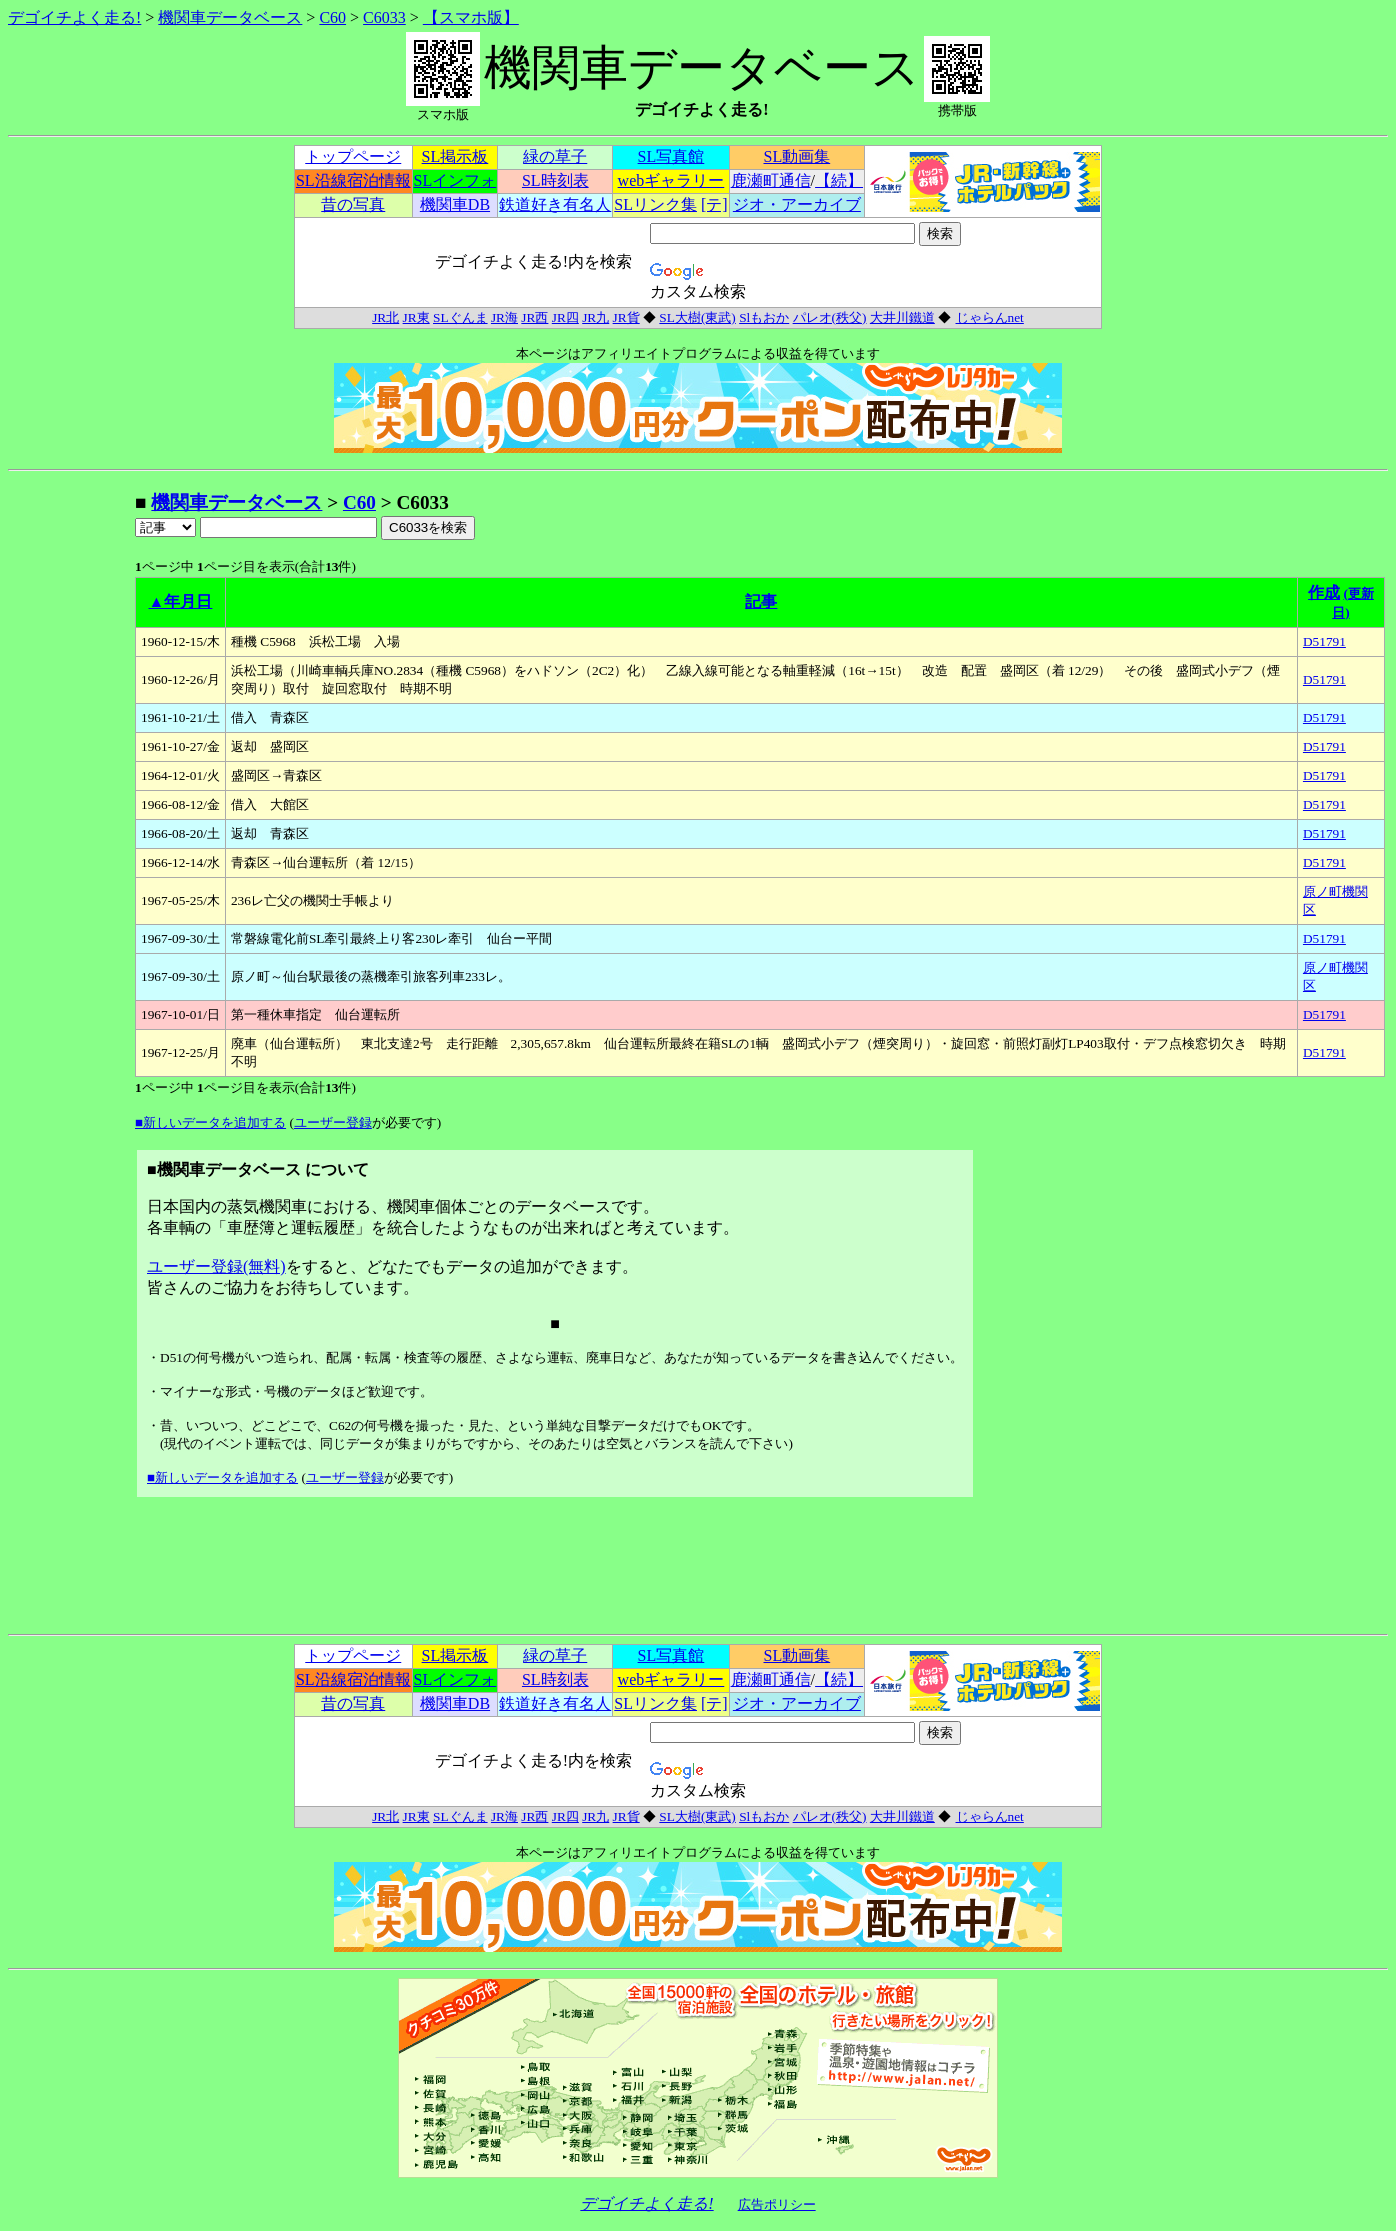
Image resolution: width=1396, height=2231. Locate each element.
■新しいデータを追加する (210, 1122)
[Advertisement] (71, 790)
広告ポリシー (777, 2204)
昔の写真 (353, 204)
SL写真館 (671, 156)
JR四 (565, 317)
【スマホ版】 (471, 17)
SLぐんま (460, 317)
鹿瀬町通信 (771, 180)
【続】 (839, 180)
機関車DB (455, 204)
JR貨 (626, 317)
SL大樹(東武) (697, 317)
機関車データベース (230, 17)
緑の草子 (555, 156)
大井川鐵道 (902, 317)
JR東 (416, 317)
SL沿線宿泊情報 (353, 180)
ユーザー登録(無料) (216, 1266)
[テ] (714, 204)
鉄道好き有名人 (555, 204)
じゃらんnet (989, 317)
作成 (1324, 592)
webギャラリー (671, 180)
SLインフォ (455, 180)
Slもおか (764, 317)
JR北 (385, 317)
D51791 (1324, 641)
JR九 (595, 317)
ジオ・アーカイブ (797, 204)
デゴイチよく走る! (74, 17)
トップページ (353, 156)
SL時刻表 (555, 180)
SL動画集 (797, 156)
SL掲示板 (455, 156)
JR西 (534, 317)
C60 (332, 17)
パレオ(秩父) (830, 317)
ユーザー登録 (333, 1122)
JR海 (504, 317)
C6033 (384, 17)
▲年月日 (181, 601)
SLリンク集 (655, 204)
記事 (761, 601)
